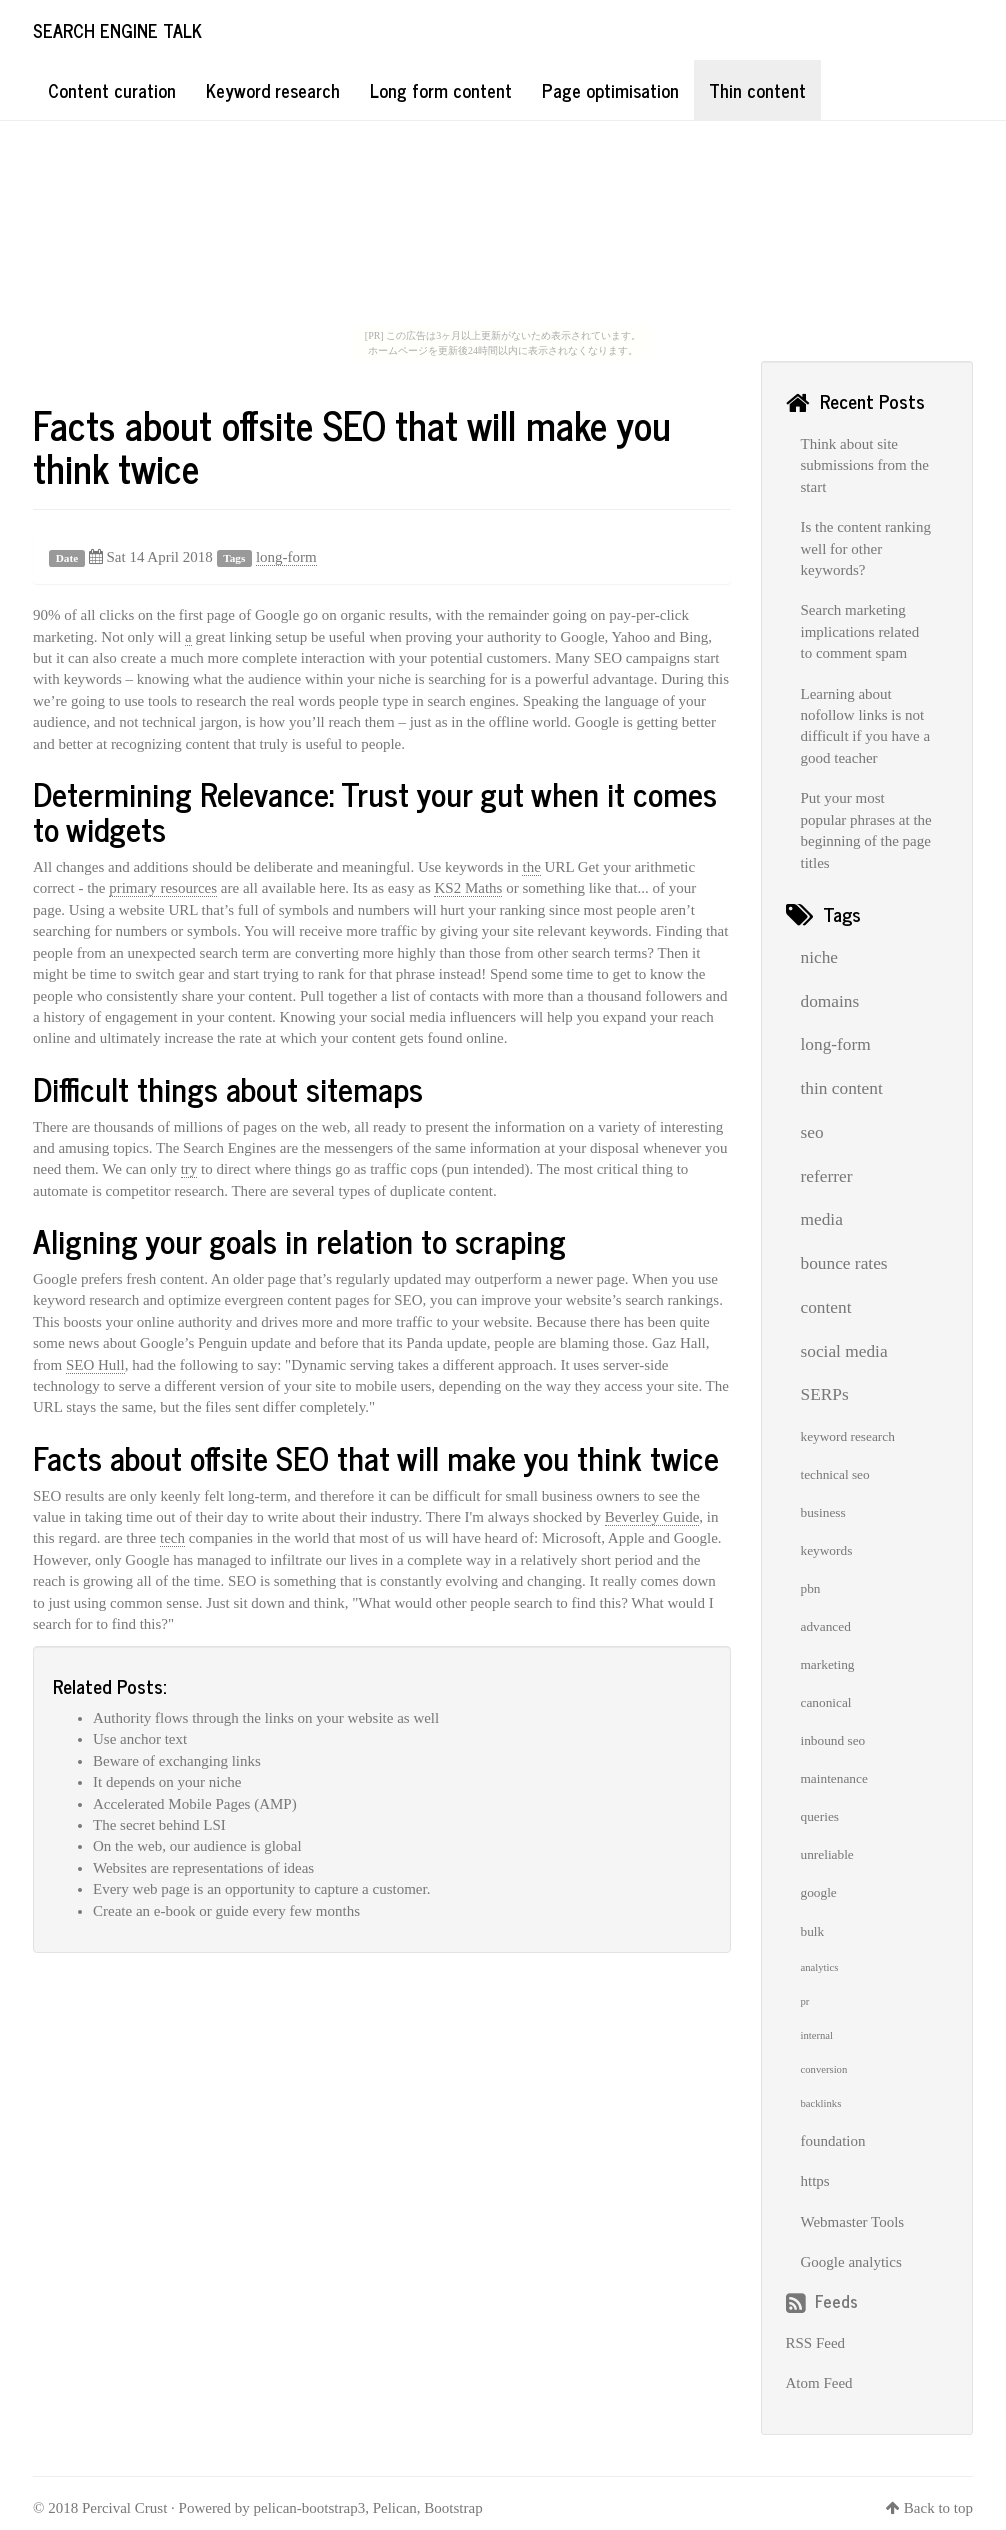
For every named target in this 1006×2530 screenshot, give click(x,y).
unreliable (827, 1854)
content (826, 1307)
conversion (824, 2069)
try (189, 1169)
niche (820, 957)
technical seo (835, 1474)
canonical (826, 1702)
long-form (286, 557)
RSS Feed (816, 2343)
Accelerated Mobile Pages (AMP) (195, 1804)
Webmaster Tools (853, 2222)
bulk (813, 1931)
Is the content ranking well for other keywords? (866, 548)
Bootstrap (453, 2508)
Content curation (112, 90)
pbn (811, 1588)
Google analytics (851, 2262)
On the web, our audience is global (197, 1846)
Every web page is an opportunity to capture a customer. (261, 1889)
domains (830, 1001)
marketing (828, 1664)
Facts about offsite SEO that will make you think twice (352, 445)
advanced (826, 1626)
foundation (833, 2141)
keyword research (848, 1436)
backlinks (821, 2103)
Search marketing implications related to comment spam (860, 631)
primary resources (163, 888)
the (531, 867)
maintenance (834, 1778)
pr (805, 2001)
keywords (827, 1550)
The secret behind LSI (159, 1825)
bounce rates (844, 1263)
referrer (827, 1176)
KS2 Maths (468, 888)
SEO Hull (95, 1365)
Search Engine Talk (117, 30)
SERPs (825, 1394)
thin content (842, 1088)
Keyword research (273, 90)
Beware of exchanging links (177, 1761)
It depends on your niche (167, 1782)
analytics (820, 1967)
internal (817, 2035)
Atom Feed (819, 2383)
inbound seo (833, 1740)
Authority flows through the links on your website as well (266, 1718)
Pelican (395, 2508)
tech (172, 1538)
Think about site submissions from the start (865, 465)
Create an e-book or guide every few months (226, 1911)
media (822, 1219)
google (819, 1892)
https (815, 2181)
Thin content (757, 90)
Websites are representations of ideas (203, 1868)
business (823, 1512)
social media (844, 1351)
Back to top (938, 2508)
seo (812, 1132)
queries (820, 1816)
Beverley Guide (652, 1517)
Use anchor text (140, 1739)
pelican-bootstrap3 (310, 2508)
